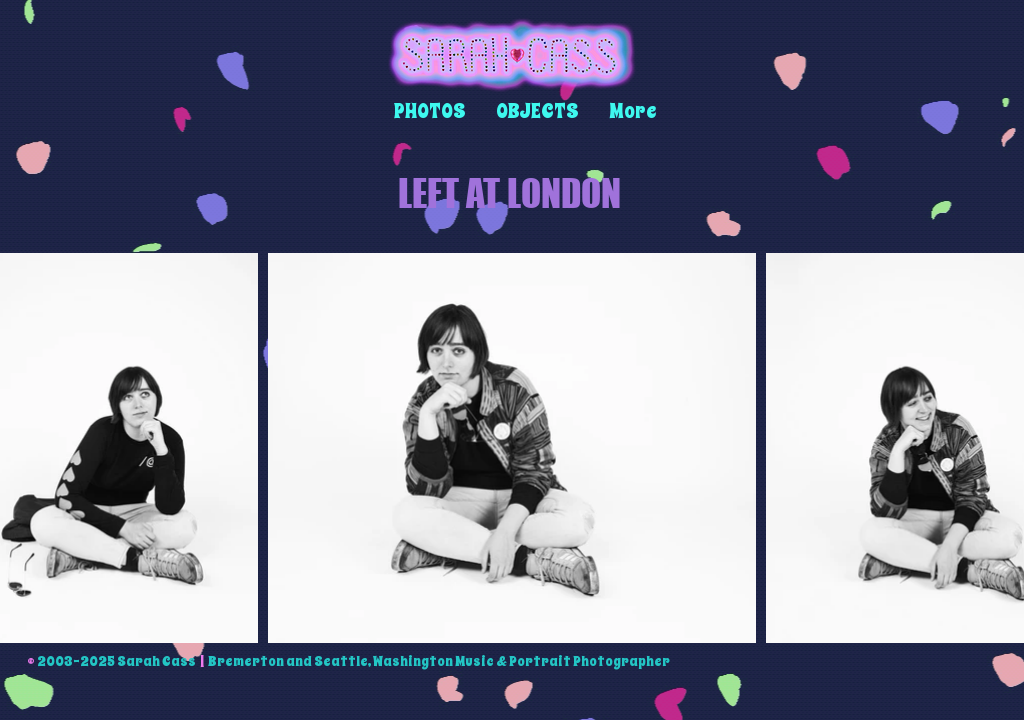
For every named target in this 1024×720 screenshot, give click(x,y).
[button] (430, 111)
